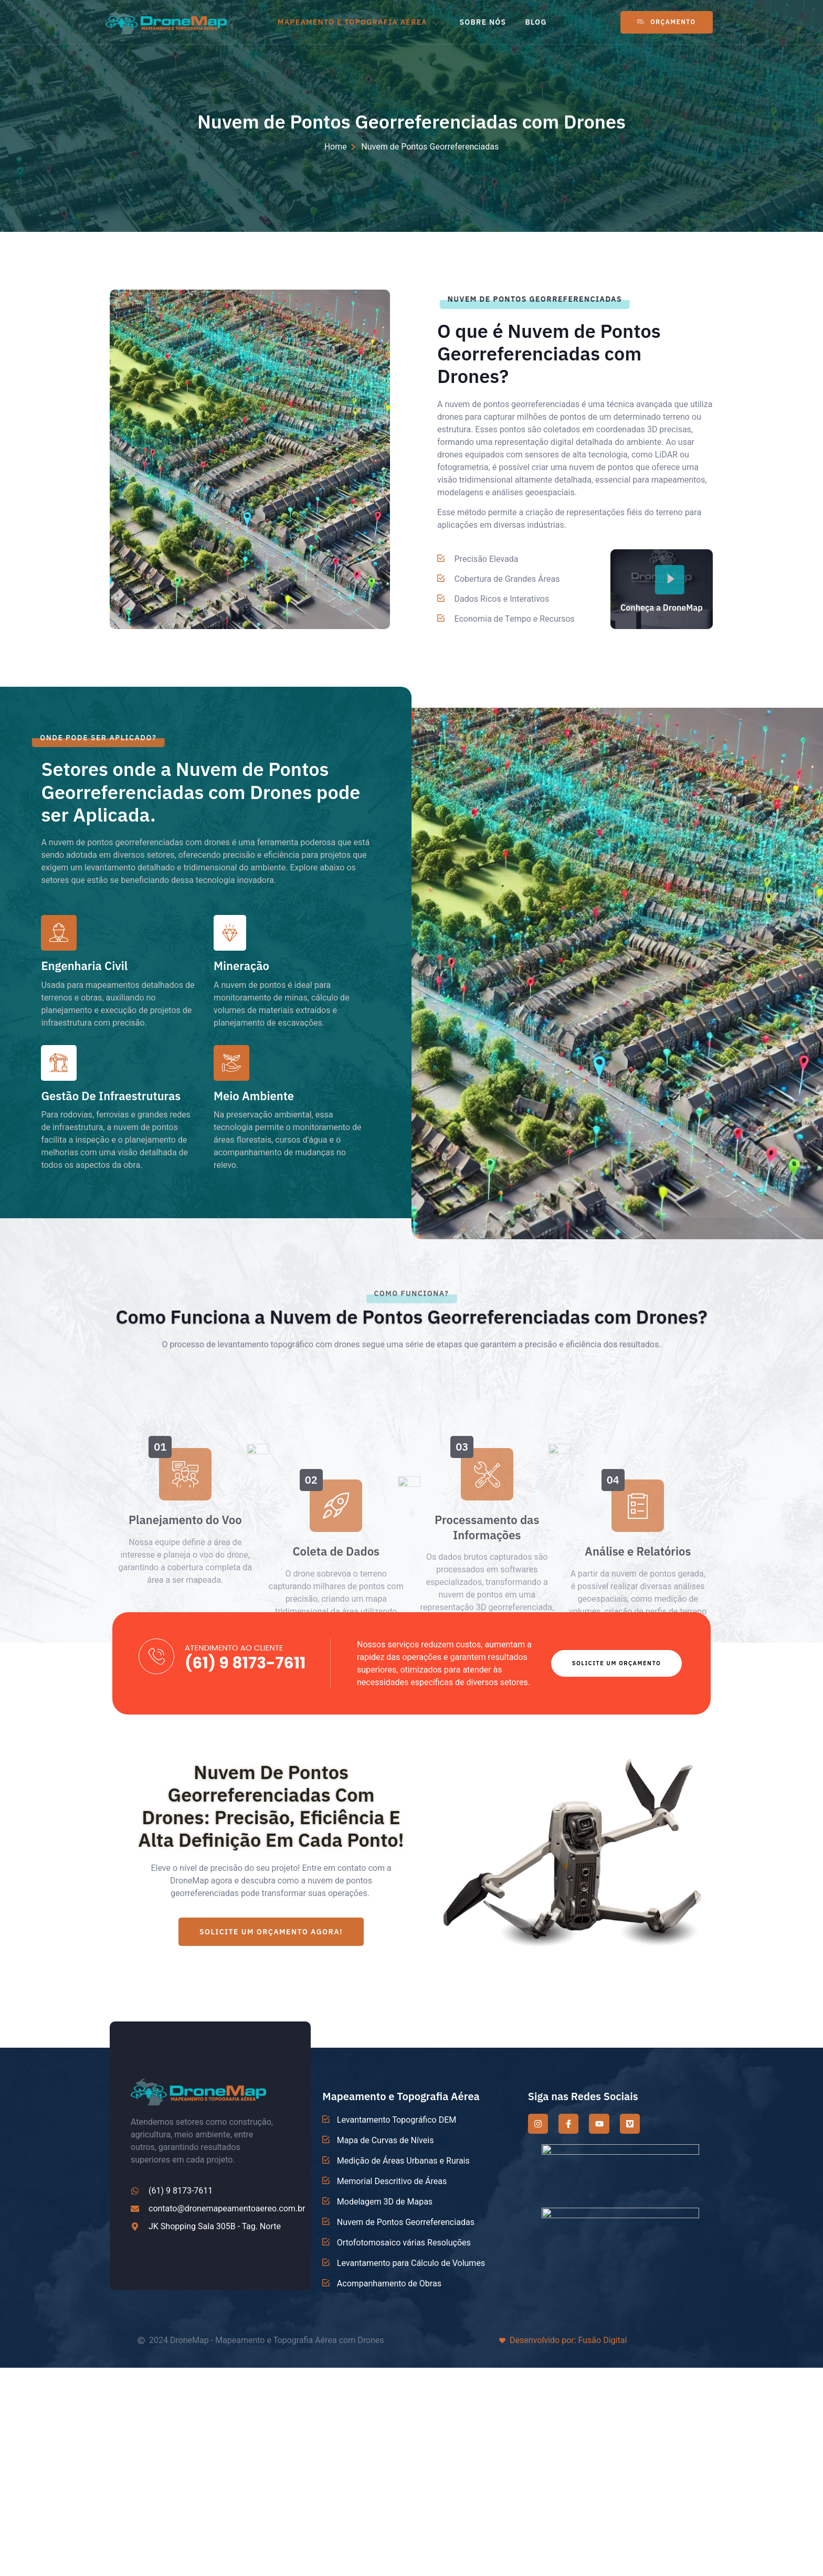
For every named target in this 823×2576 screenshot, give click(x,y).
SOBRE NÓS (482, 22)
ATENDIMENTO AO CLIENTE (234, 1647)
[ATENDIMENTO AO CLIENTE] (156, 1656)
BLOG (535, 22)
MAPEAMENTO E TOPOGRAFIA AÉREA (359, 22)
